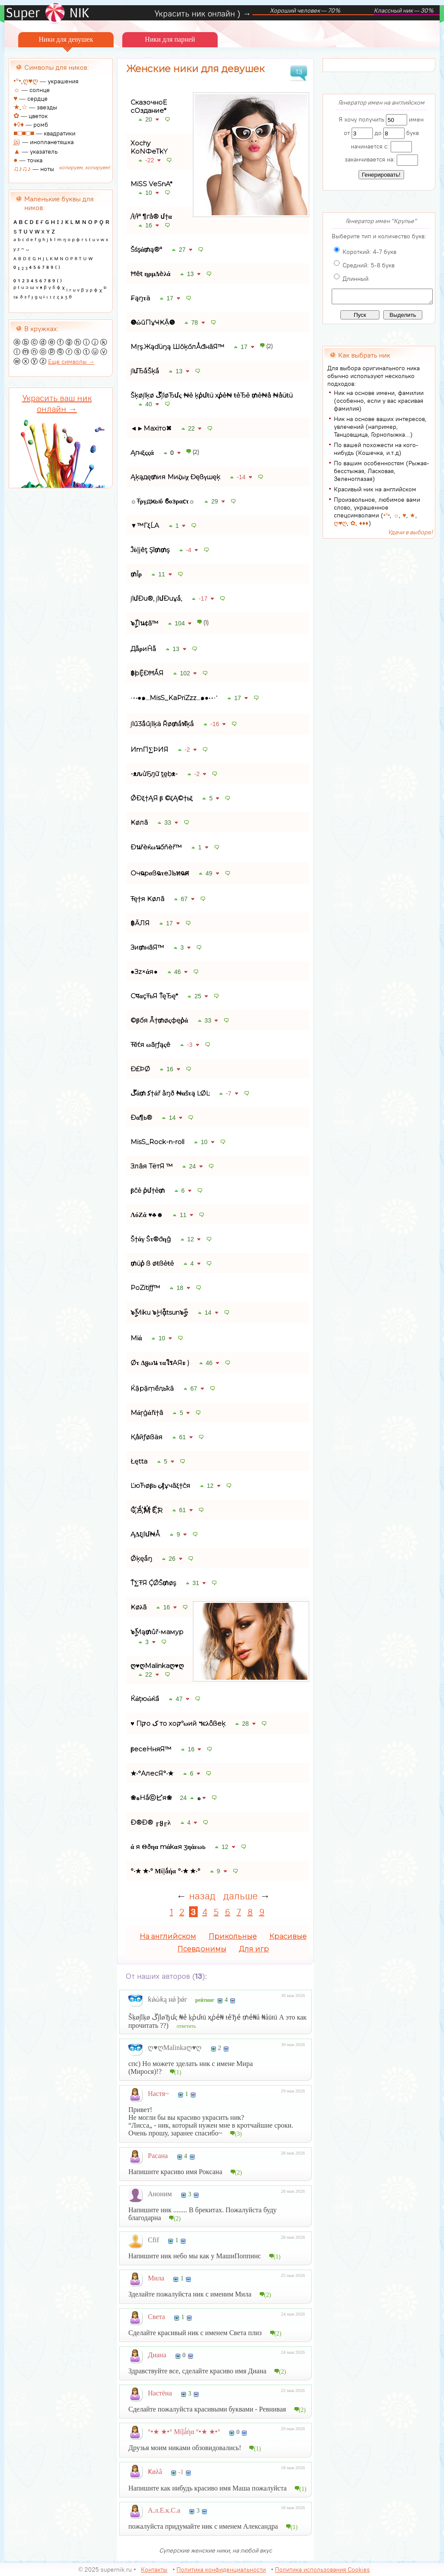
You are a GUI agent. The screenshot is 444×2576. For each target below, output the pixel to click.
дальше (240, 1895)
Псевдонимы (201, 1949)
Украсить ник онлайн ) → (202, 13)
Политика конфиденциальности (221, 2569)
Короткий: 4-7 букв (369, 252)
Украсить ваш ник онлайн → (57, 403)
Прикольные (233, 1936)
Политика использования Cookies (322, 2569)
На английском (168, 1936)
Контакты (154, 2569)
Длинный (356, 279)
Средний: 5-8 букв (369, 265)
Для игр (254, 1949)
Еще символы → (71, 361)
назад (202, 1895)
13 (299, 71)
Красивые (288, 1936)
